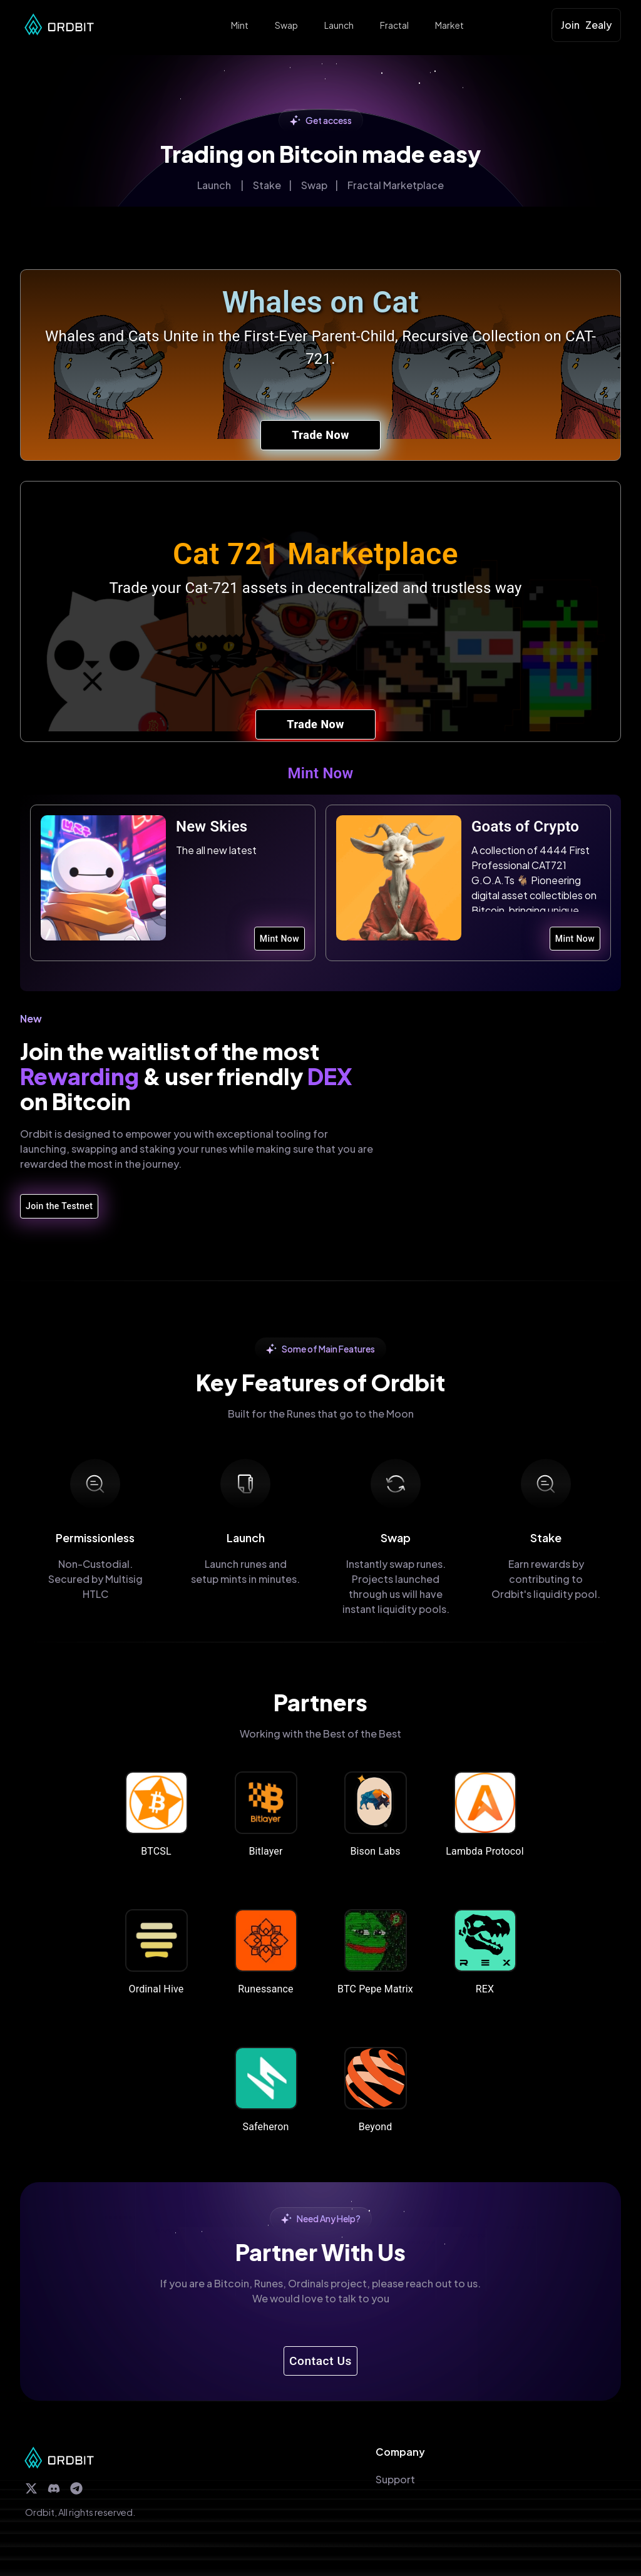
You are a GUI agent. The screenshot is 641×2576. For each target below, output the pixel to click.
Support (395, 2479)
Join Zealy (586, 24)
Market (449, 25)
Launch (339, 25)
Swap (286, 25)
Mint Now (279, 939)
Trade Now (320, 435)
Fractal (394, 25)
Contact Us (320, 2361)
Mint (240, 25)
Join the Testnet (59, 1206)
